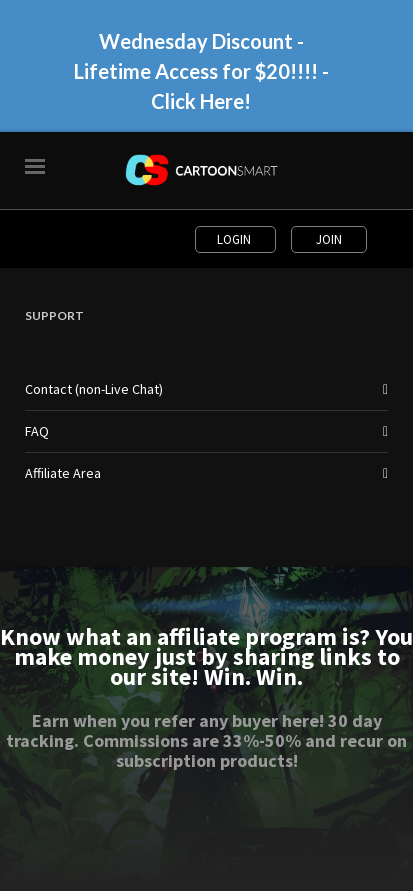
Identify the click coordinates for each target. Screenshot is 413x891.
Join (329, 239)
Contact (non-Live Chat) (94, 389)
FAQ (37, 431)
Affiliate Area (63, 473)
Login (235, 239)
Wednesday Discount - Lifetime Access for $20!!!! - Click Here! (201, 71)
